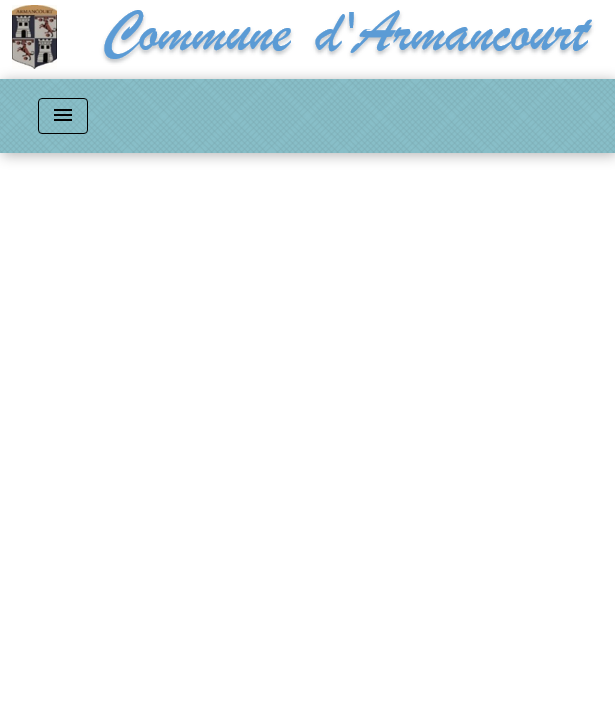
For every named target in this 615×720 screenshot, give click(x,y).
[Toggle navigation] (63, 116)
